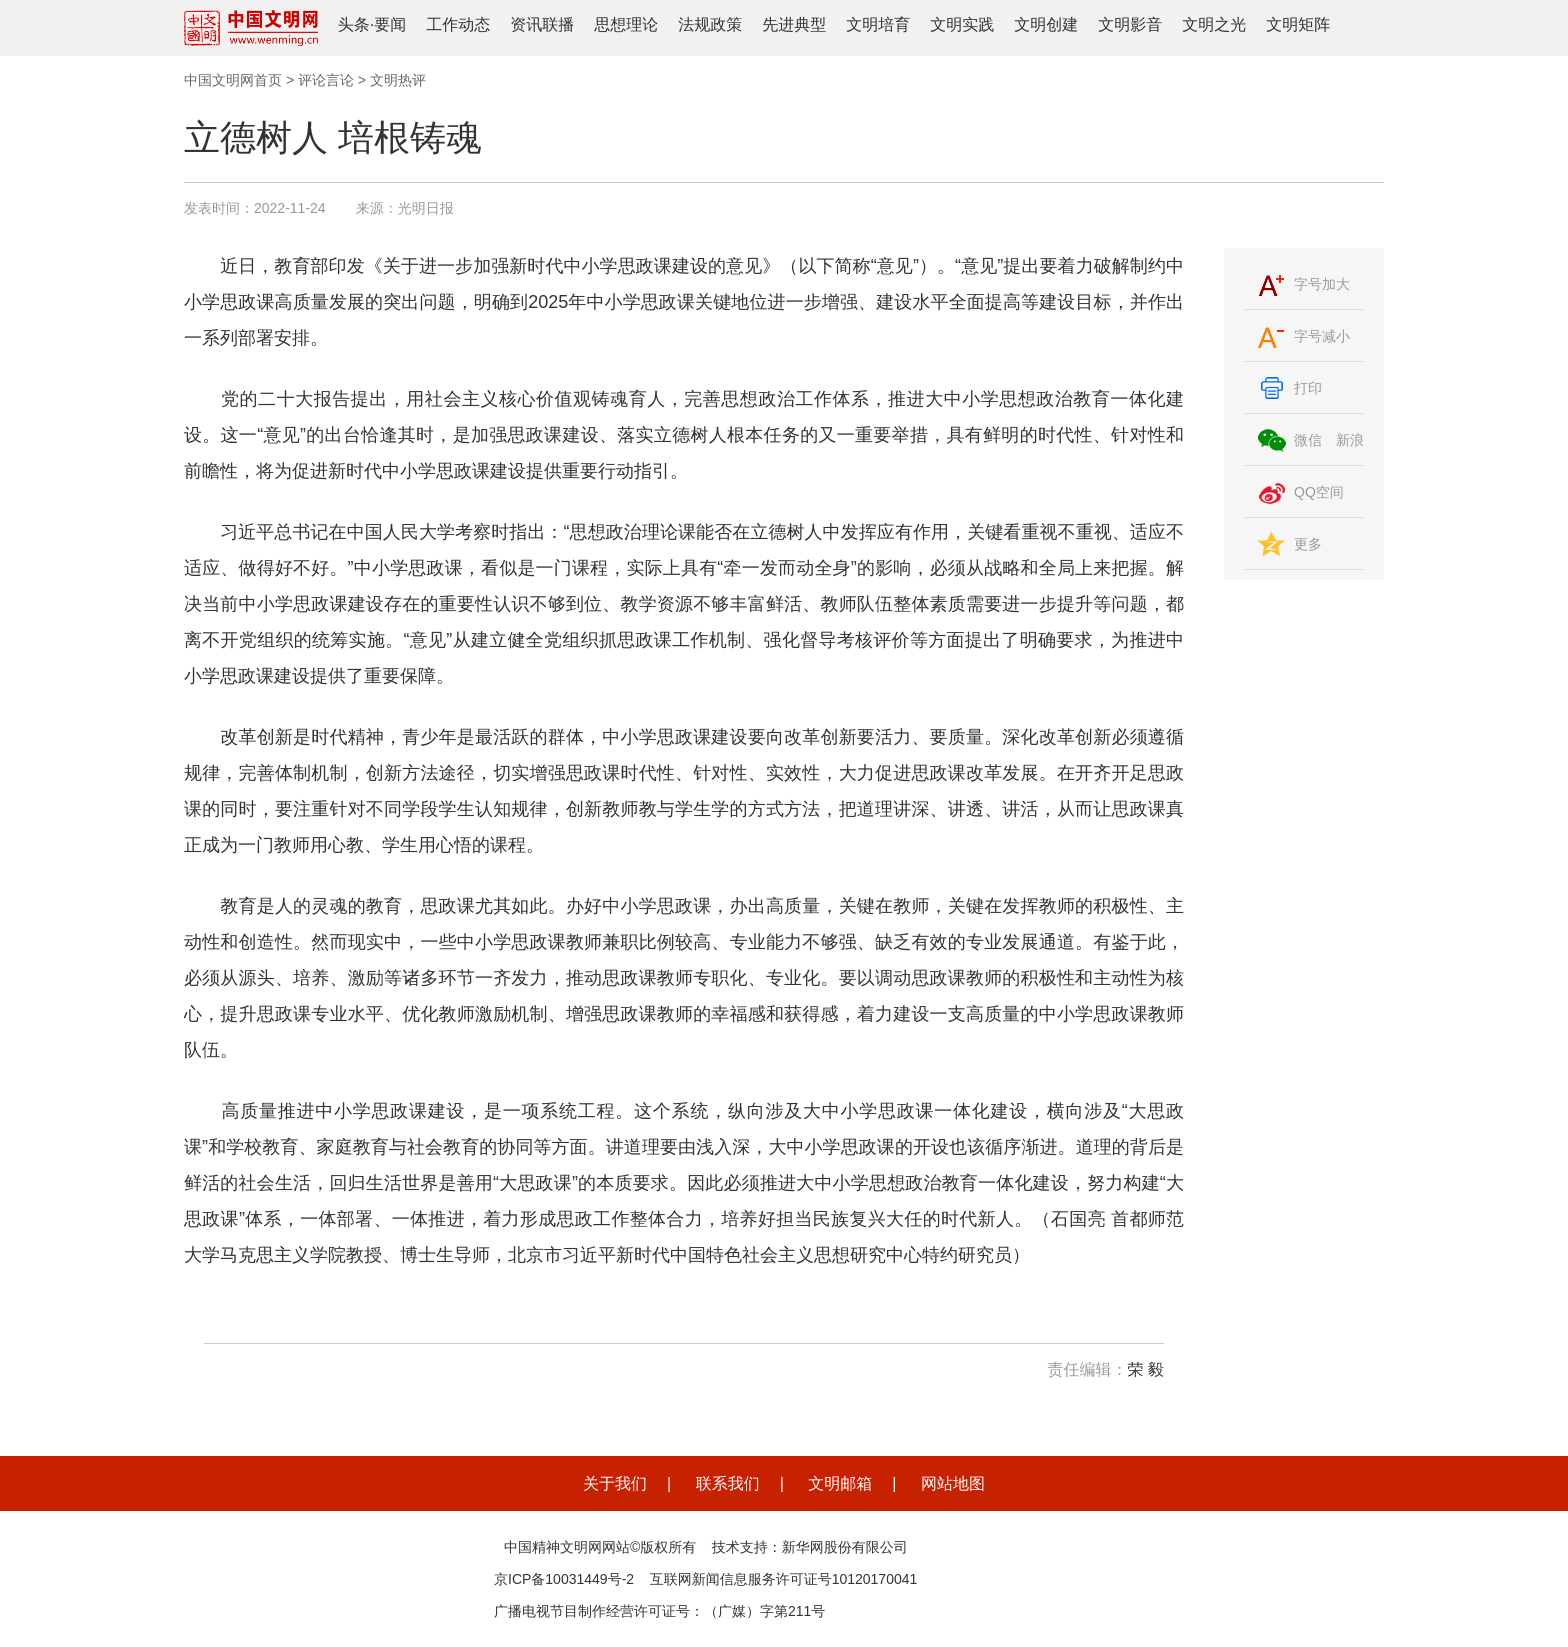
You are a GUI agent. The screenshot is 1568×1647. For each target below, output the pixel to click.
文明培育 (878, 24)
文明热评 (398, 80)
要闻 (390, 24)
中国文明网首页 (233, 80)
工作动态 (458, 24)
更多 (1308, 544)
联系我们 (728, 1483)
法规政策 (710, 24)
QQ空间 (1319, 492)
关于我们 (615, 1483)
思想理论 (626, 24)
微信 (1308, 440)
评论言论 (326, 80)
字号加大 (1322, 284)
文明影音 (1130, 24)
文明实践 (962, 24)
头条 (354, 24)
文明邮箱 (840, 1483)
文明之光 (1214, 24)
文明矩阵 (1298, 24)
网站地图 (953, 1483)
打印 (1308, 388)
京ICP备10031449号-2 (564, 1579)
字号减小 (1322, 336)
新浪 (1350, 440)
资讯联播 (542, 24)
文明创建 (1046, 24)
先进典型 (794, 24)
